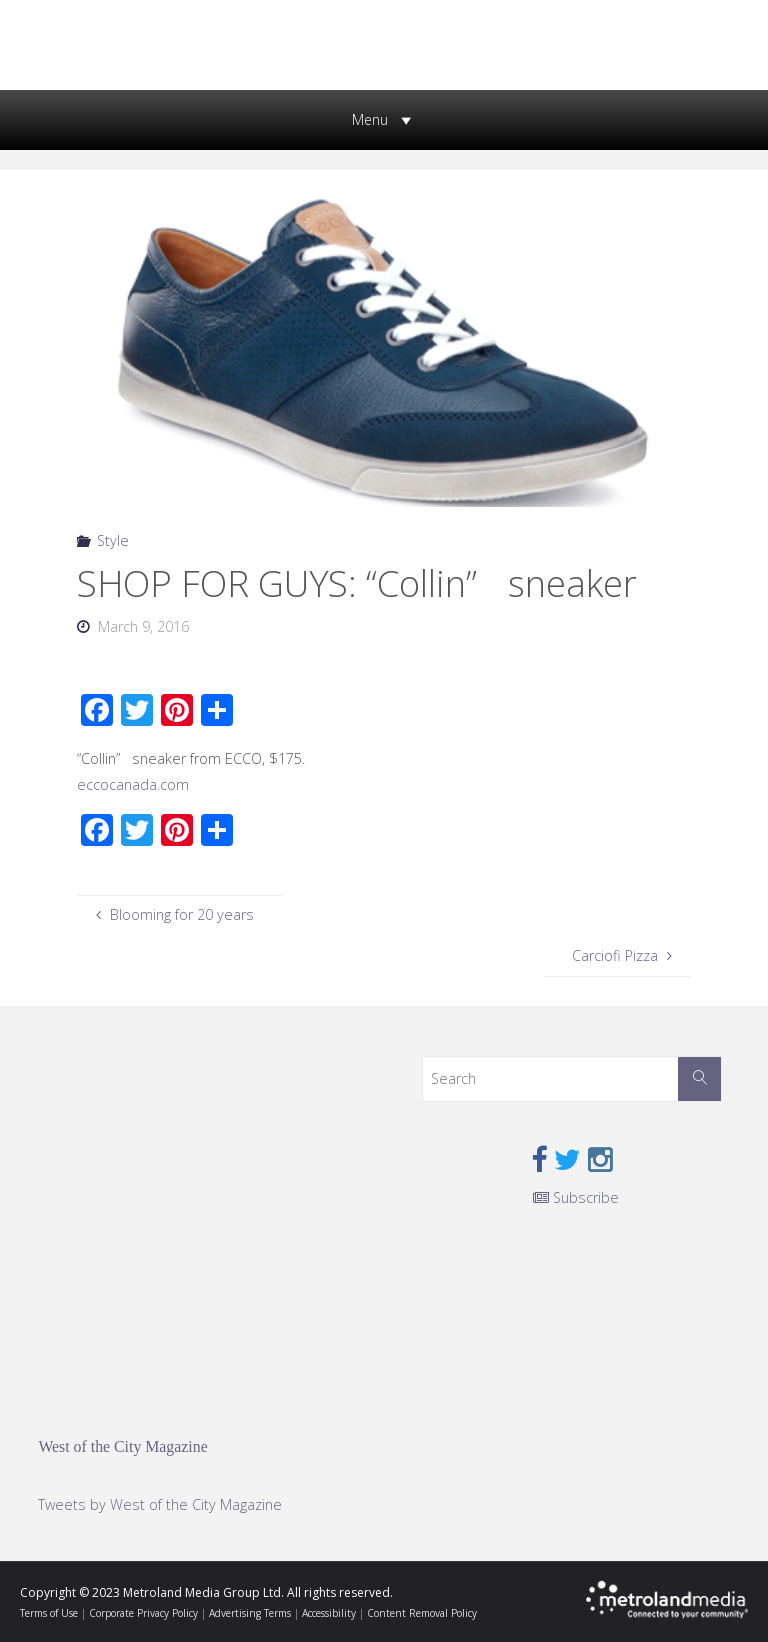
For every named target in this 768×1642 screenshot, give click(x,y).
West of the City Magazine (122, 1446)
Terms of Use (49, 1613)
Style (113, 540)
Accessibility (329, 1613)
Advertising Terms (250, 1613)
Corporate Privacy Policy (143, 1613)
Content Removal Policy (422, 1613)
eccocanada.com (133, 784)
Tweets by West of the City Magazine (160, 1504)
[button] (370, 120)
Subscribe (576, 1197)
